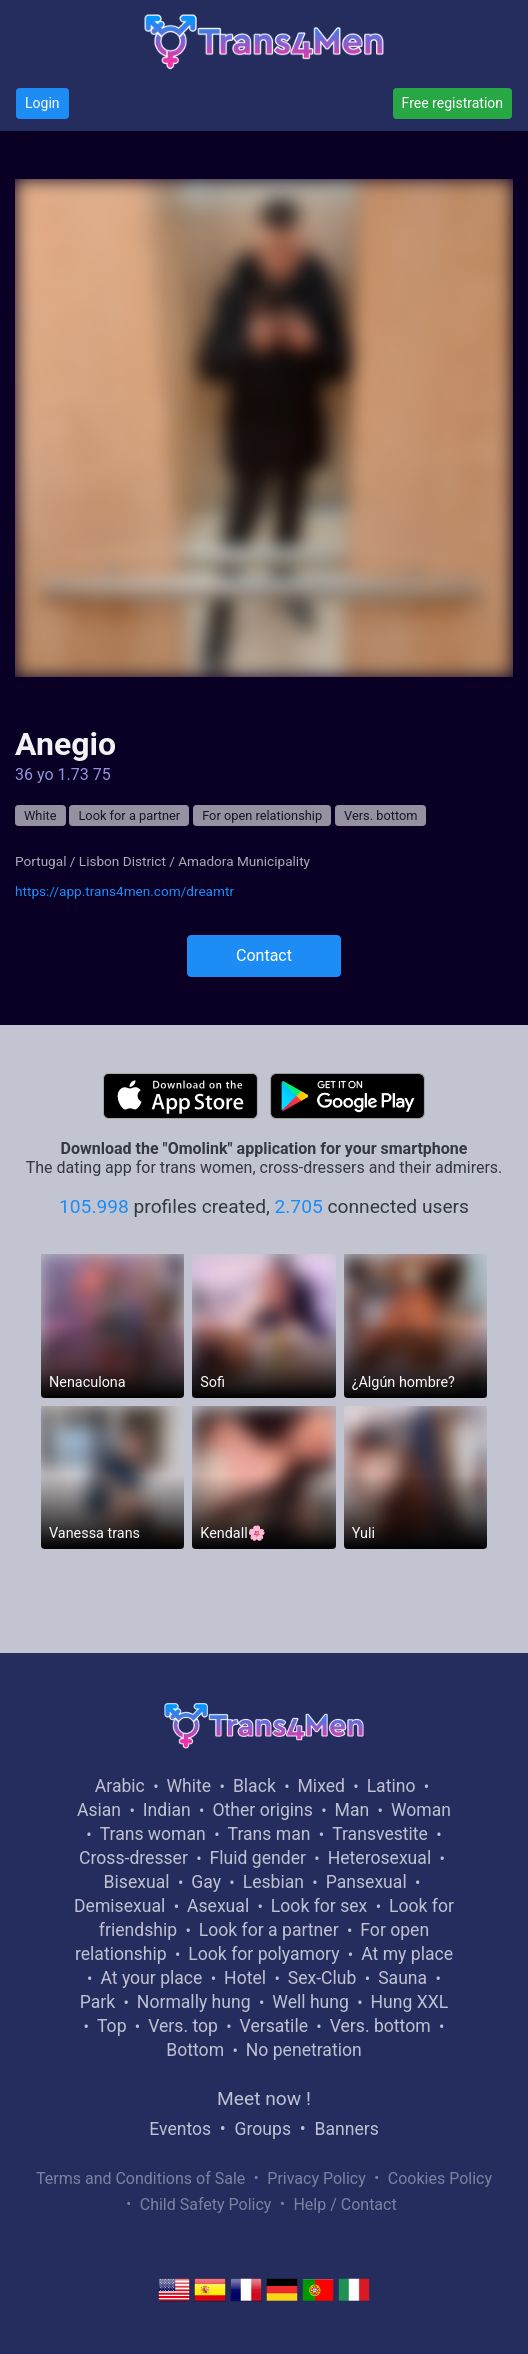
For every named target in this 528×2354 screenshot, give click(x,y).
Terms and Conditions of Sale (140, 2178)
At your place (151, 1978)
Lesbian (273, 1882)
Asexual (218, 1906)
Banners (346, 2129)
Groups (263, 2129)
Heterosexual (379, 1858)
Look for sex (319, 1906)
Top (112, 2026)
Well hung (310, 2002)
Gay (206, 1882)
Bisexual (137, 1882)
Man (352, 1810)
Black (254, 1786)
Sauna (402, 1978)
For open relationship (262, 815)
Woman (421, 1810)
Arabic (120, 1786)
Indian (167, 1810)
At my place (407, 1954)
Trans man (269, 1834)
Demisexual (119, 1906)
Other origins (262, 1810)
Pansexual (366, 1882)
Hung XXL (410, 2002)
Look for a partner (129, 815)
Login (42, 103)
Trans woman (153, 1834)
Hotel (245, 1978)
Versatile (274, 2026)
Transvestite (380, 1834)
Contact (264, 955)
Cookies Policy (440, 2178)
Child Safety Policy (206, 2204)
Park (97, 2002)
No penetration (304, 2050)
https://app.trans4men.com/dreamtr (124, 891)
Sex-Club (322, 1978)
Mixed (321, 1786)
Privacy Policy (316, 2178)
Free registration (452, 103)
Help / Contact (344, 2204)
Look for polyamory (263, 1954)
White (40, 815)
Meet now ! (264, 2098)
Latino (391, 1786)
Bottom (195, 2050)
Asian (99, 1810)
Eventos (180, 2129)
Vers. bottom (380, 815)
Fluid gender (258, 1858)
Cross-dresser (133, 1858)
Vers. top (183, 2026)
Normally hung (194, 2002)
